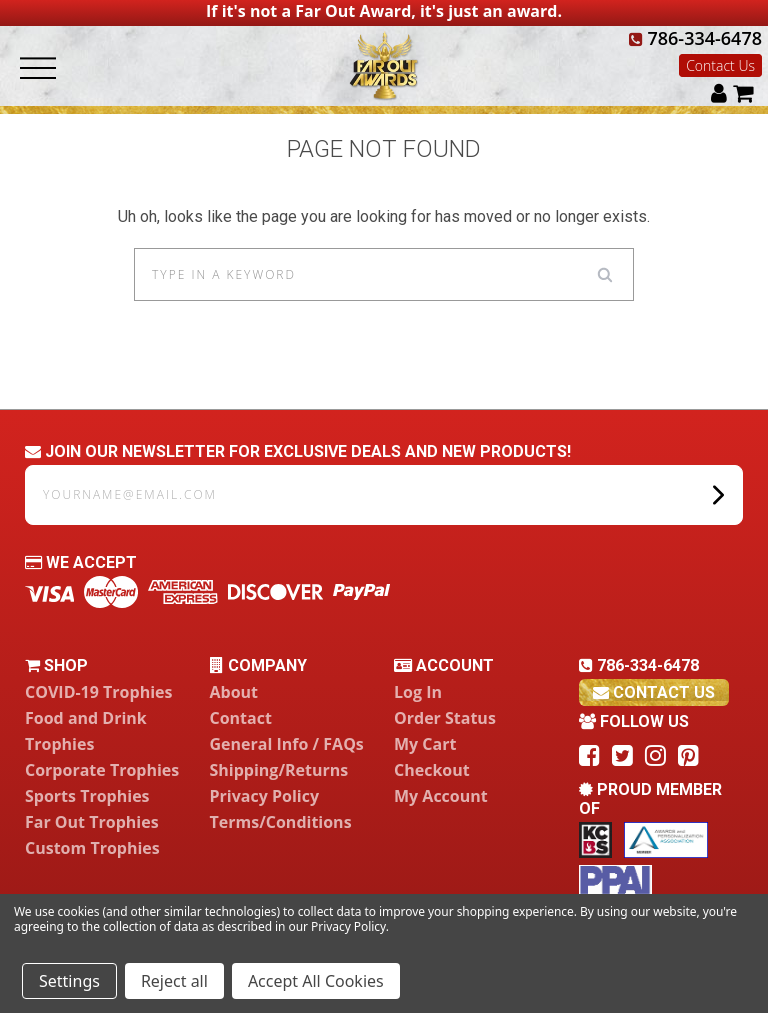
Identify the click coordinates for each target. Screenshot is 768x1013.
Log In (418, 692)
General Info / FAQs (287, 744)
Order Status (445, 718)
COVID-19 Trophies (98, 692)
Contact (241, 718)
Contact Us (720, 65)
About (234, 692)
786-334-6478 (695, 38)
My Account (441, 796)
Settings (69, 981)
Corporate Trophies (102, 770)
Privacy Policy (265, 796)
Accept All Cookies (316, 981)
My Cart (425, 744)
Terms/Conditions (281, 822)
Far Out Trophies (92, 822)
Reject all (174, 981)
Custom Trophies (92, 848)
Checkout (432, 770)
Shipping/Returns (279, 770)
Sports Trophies (87, 796)
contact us (654, 692)
